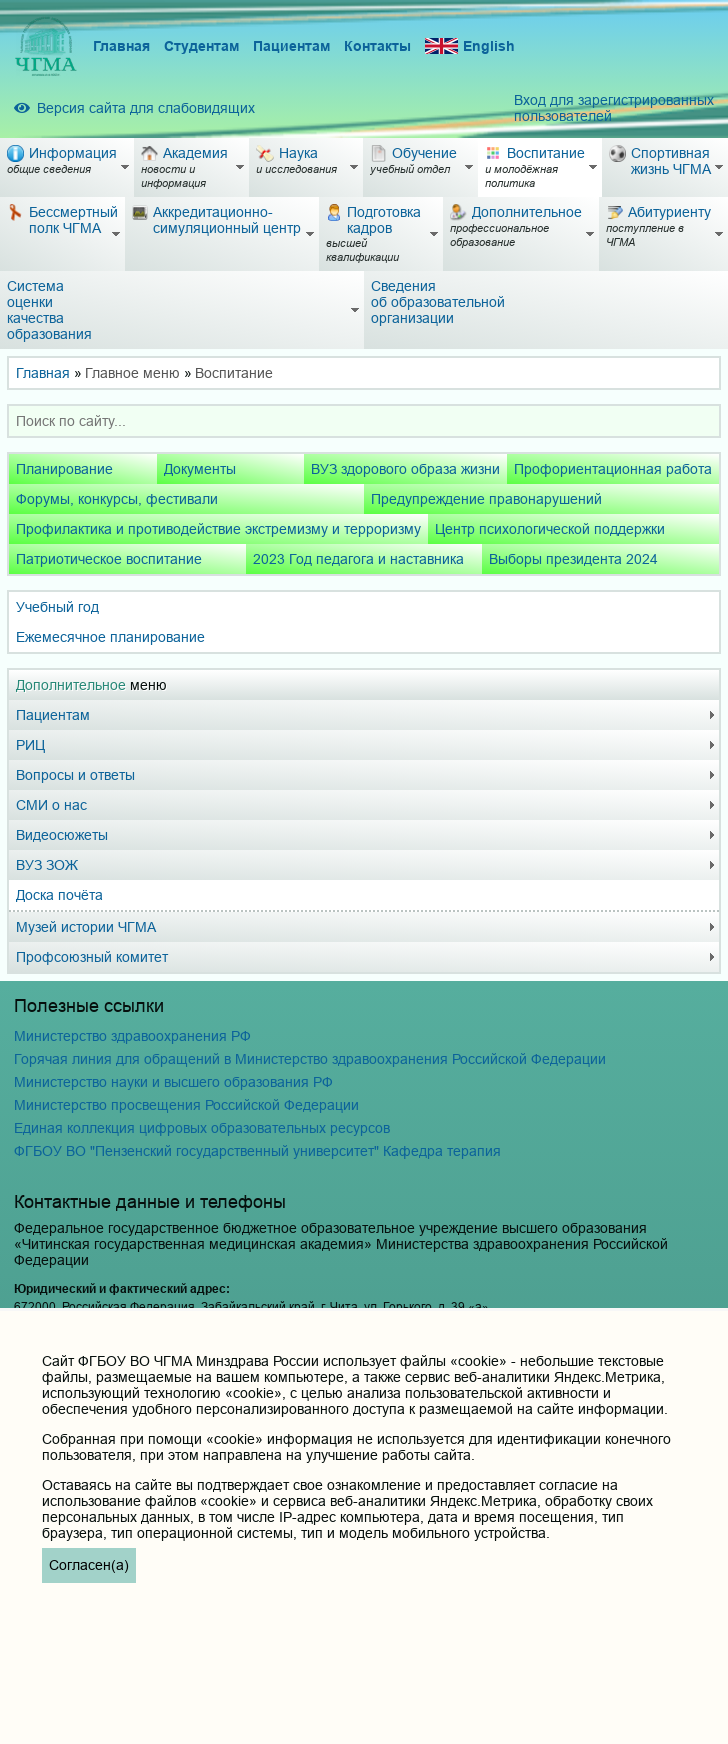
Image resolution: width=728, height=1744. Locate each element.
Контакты (377, 46)
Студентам (201, 46)
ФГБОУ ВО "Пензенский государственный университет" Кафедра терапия (257, 1151)
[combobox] (364, 421)
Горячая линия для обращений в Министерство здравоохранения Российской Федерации (310, 1059)
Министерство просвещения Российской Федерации (186, 1105)
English (470, 46)
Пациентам (291, 46)
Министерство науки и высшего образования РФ (173, 1082)
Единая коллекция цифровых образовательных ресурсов (202, 1128)
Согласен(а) (89, 1565)
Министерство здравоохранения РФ (132, 1036)
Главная (121, 46)
